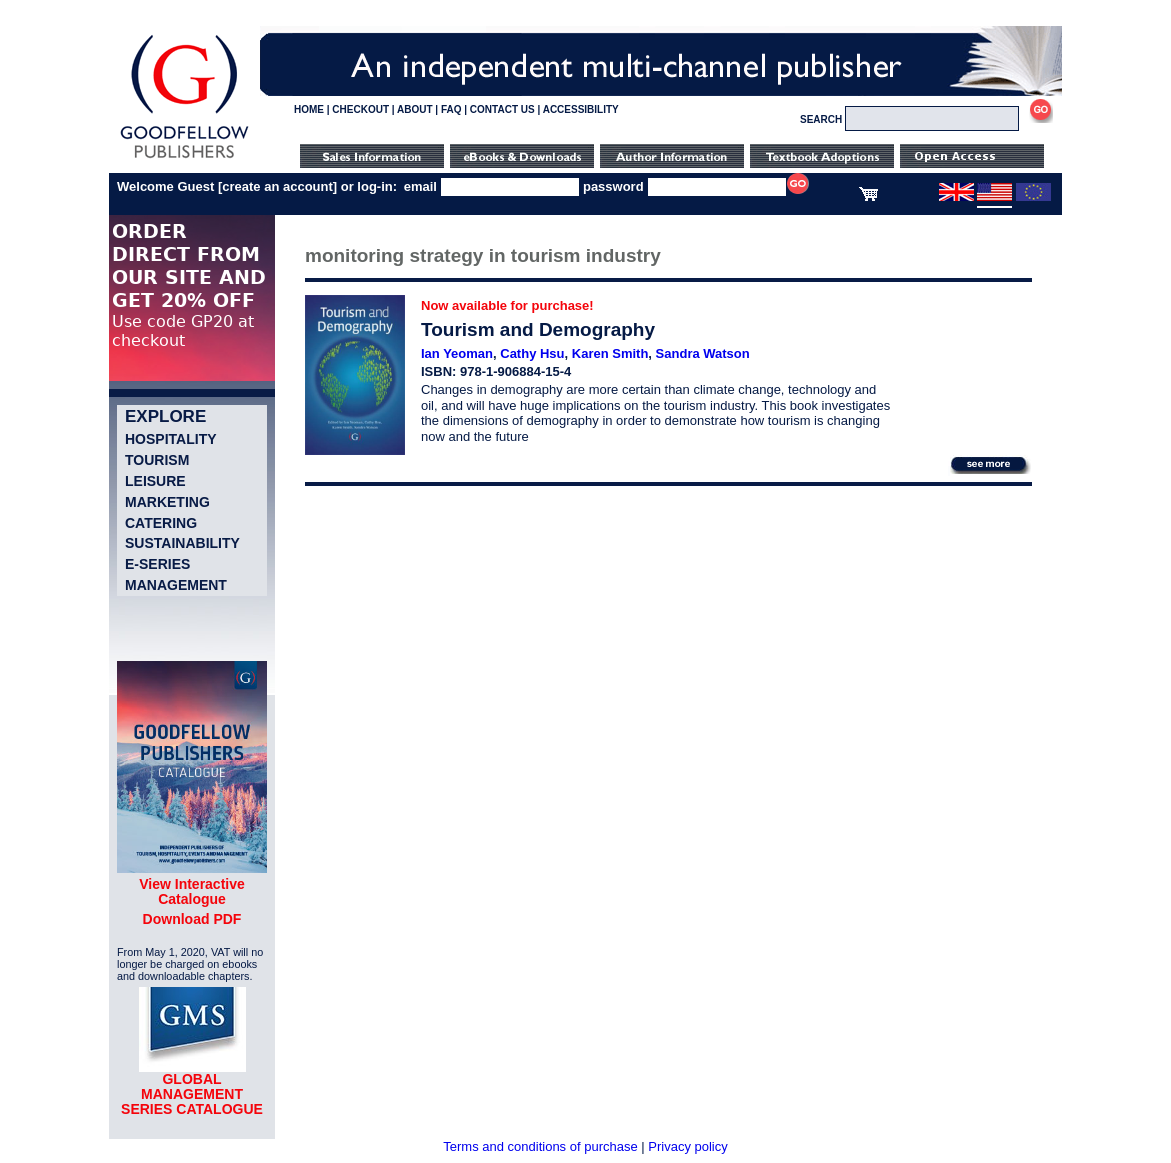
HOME (309, 109)
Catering (161, 523)
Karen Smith (610, 353)
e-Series (157, 564)
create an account (277, 186)
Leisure (155, 481)
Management (176, 585)
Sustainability (182, 543)
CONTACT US (502, 109)
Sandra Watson (703, 353)
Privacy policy (687, 1146)
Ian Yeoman (457, 353)
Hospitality (171, 439)
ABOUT (415, 109)
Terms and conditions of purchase (540, 1146)
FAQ (451, 109)
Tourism (157, 460)
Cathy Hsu (532, 353)
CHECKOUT (360, 109)
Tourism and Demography (538, 329)
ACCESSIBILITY (581, 109)
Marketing (167, 502)
